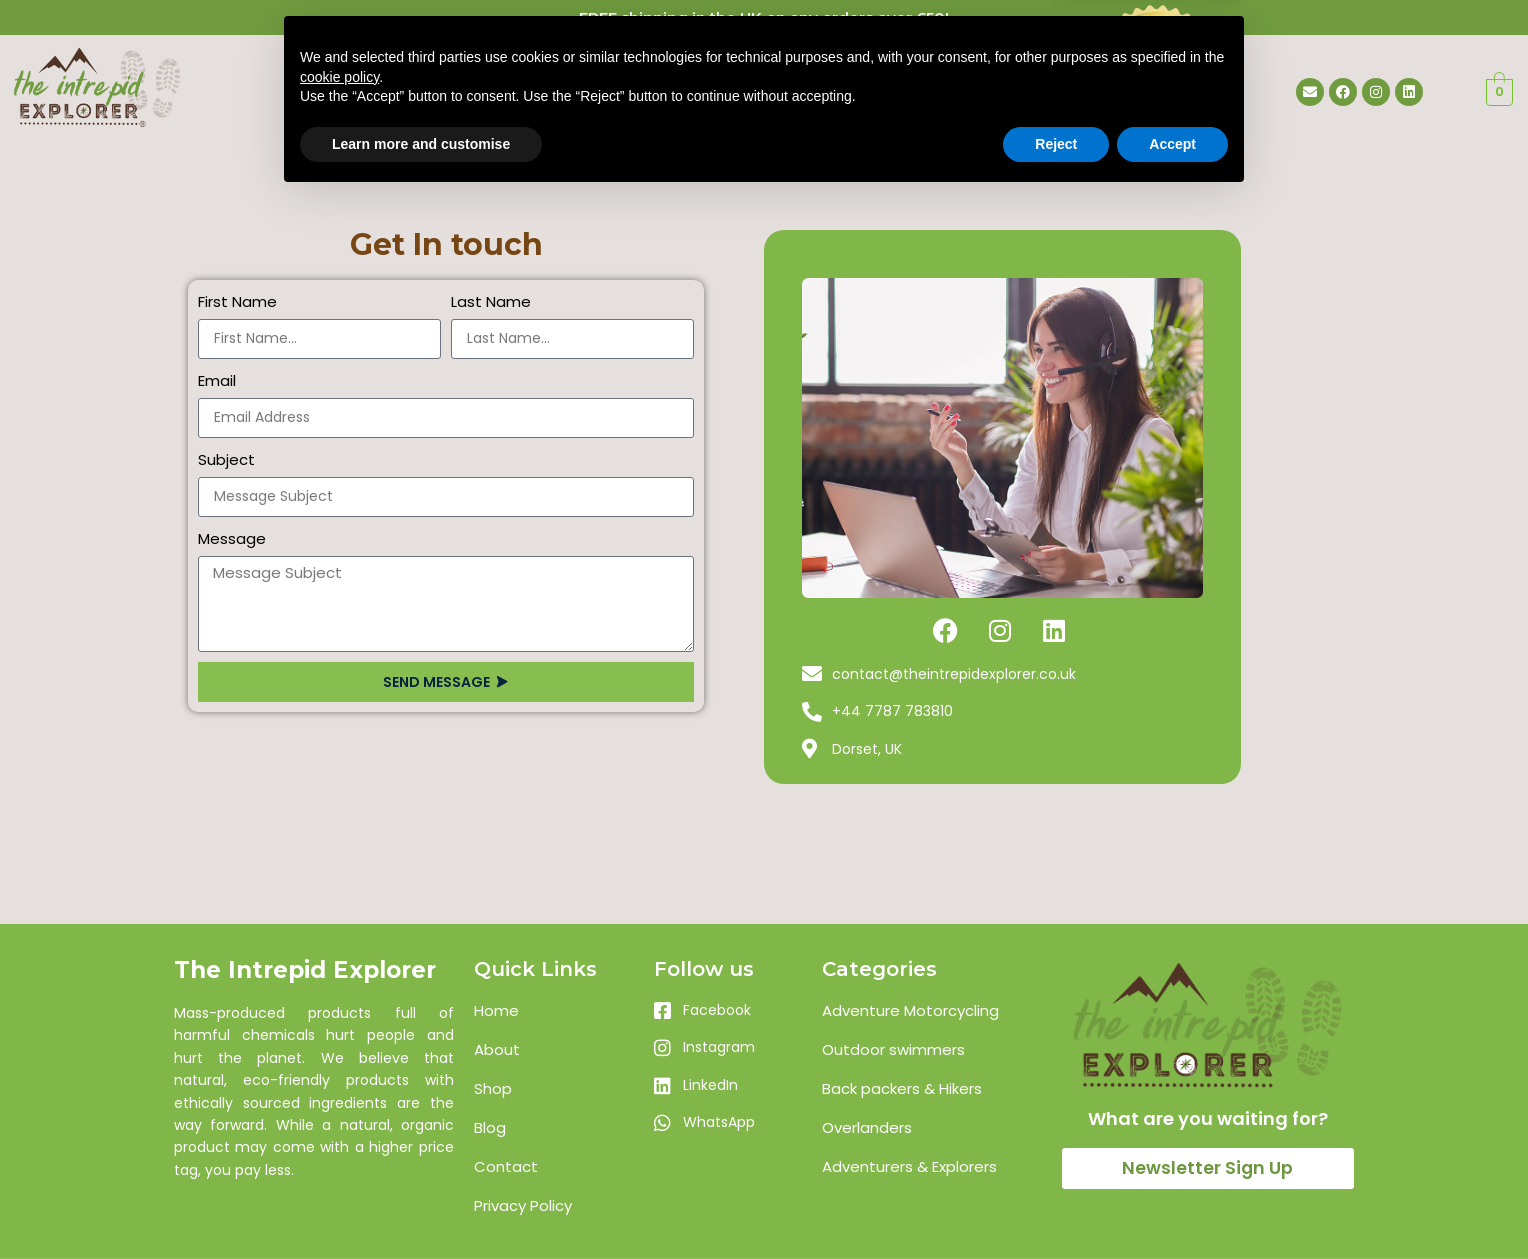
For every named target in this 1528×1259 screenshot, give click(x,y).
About (662, 85)
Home (553, 85)
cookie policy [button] (339, 1137)
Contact (884, 85)
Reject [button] (1056, 1204)
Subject (226, 459)
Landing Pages (417, 85)
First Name (237, 301)
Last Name (491, 301)
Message (232, 538)
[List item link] (554, 1011)
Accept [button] (1172, 1204)
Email (217, 380)
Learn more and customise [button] (421, 1204)
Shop (769, 85)
